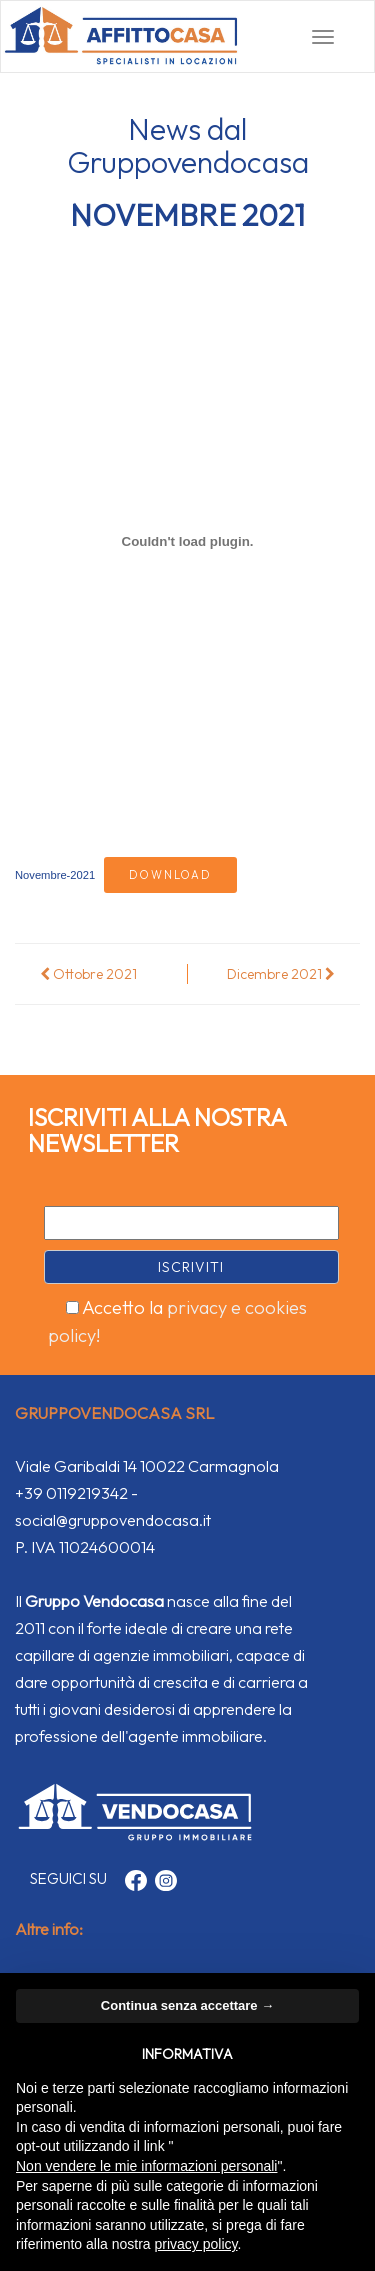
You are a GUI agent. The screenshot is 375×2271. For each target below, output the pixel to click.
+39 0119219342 (71, 1493)
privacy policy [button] (196, 2244)
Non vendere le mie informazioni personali (146, 2166)
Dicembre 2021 (281, 974)
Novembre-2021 (55, 875)
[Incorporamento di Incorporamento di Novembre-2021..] (187, 542)
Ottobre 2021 (88, 974)
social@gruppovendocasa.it (113, 1520)
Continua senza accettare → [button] (187, 2005)
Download (170, 875)
